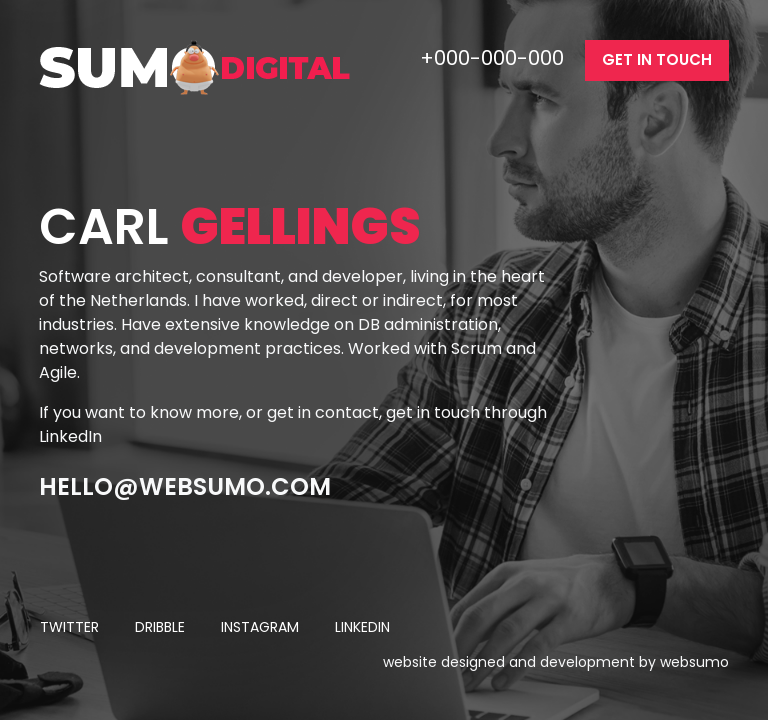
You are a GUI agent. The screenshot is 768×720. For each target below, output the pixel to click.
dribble (160, 627)
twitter (69, 627)
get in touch (657, 59)
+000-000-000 (494, 58)
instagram (260, 627)
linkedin (362, 627)
